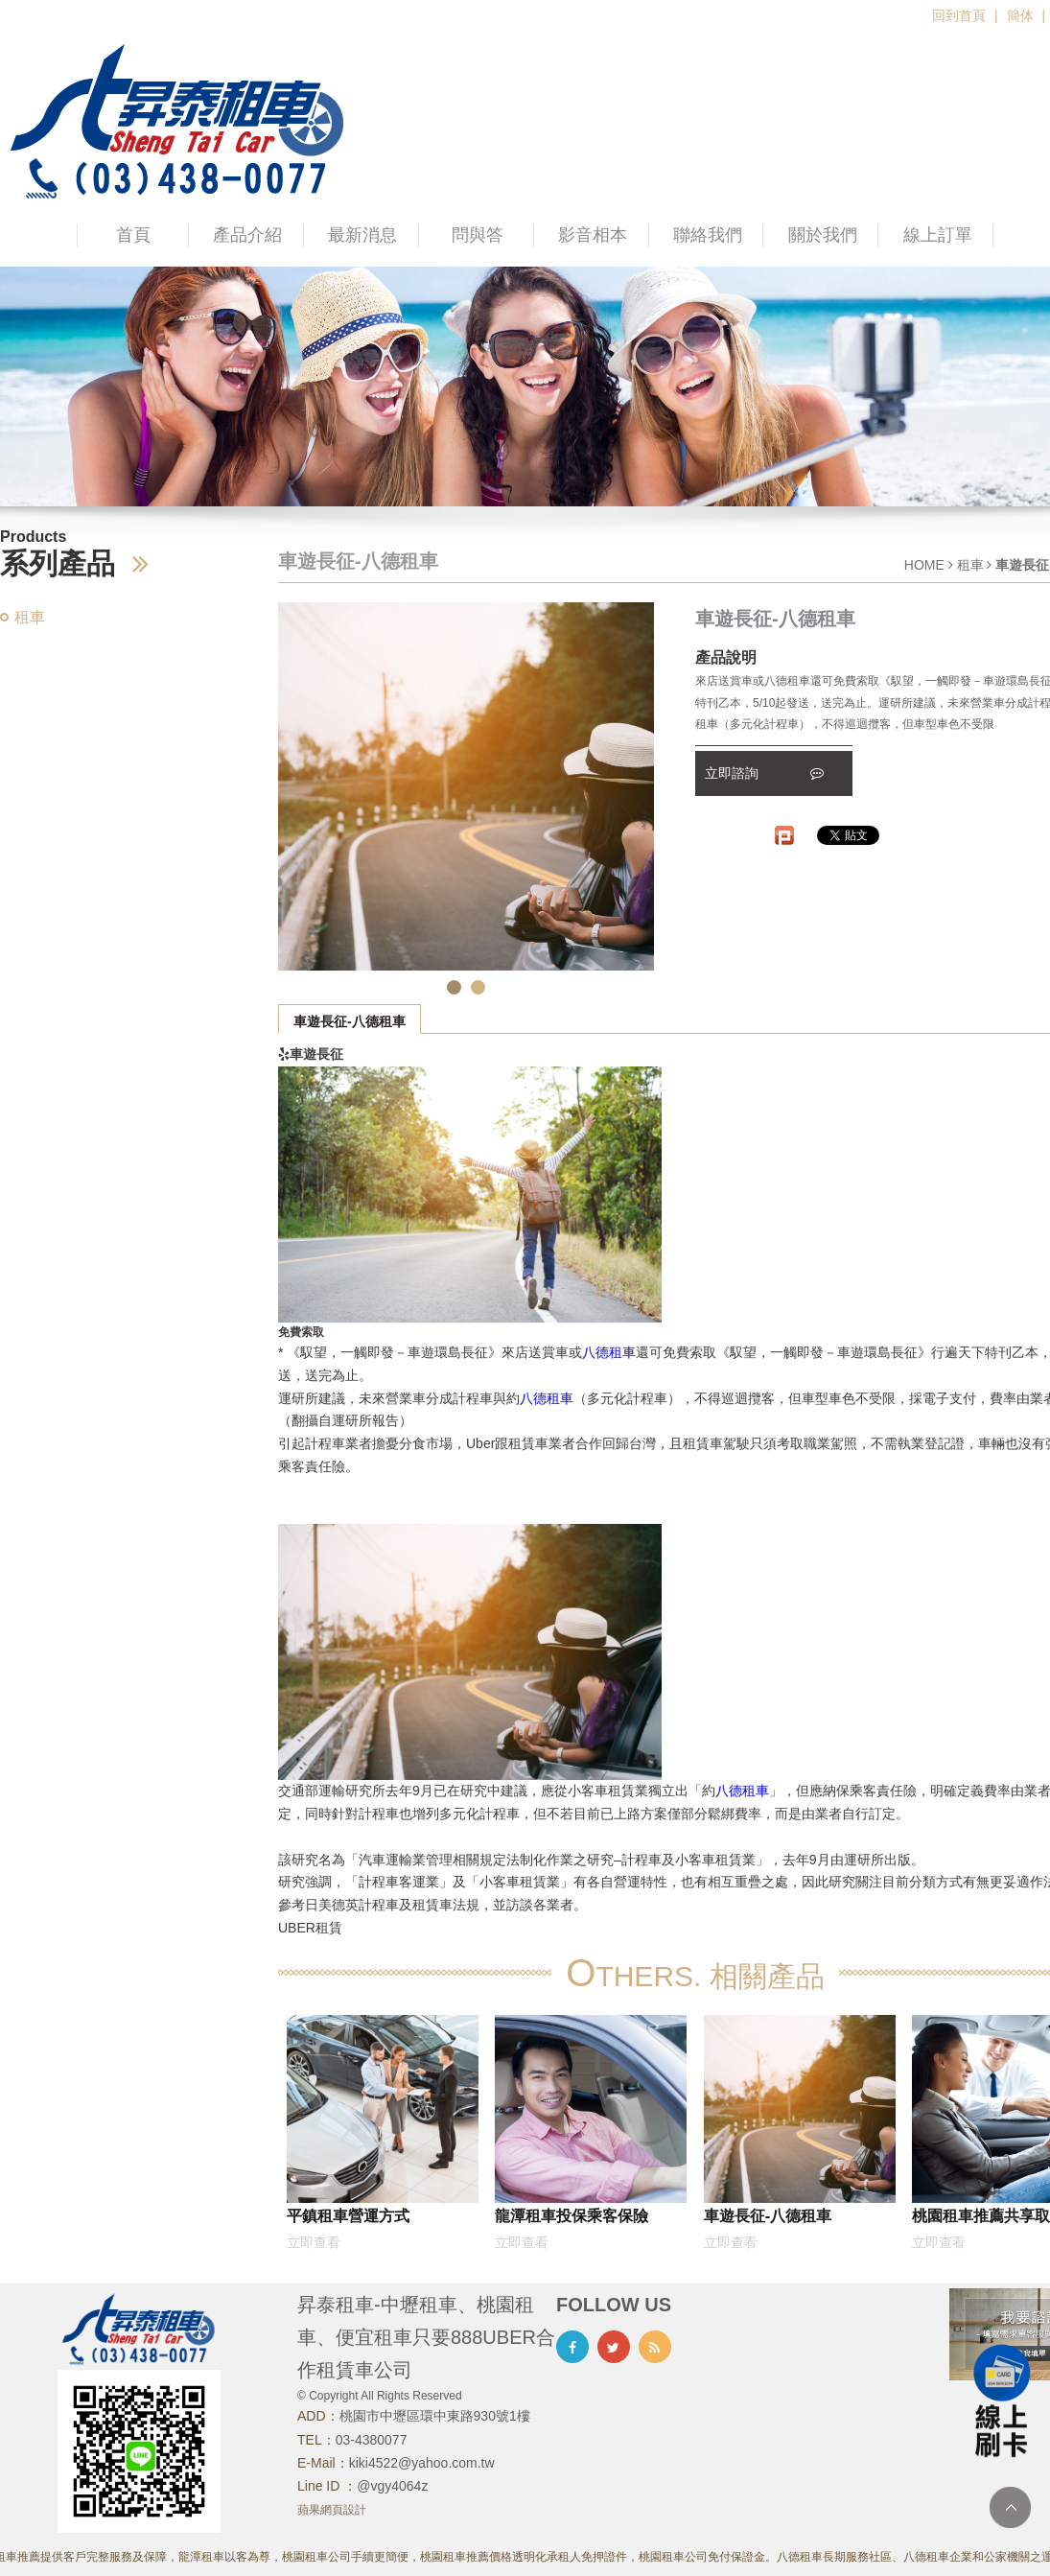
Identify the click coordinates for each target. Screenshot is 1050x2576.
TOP (1010, 2507)
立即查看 (313, 2242)
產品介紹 (247, 235)
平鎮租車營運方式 (348, 2215)
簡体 (1020, 15)
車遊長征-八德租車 (349, 1021)
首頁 (133, 235)
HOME (924, 565)
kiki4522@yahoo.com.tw (422, 2463)
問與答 (477, 235)
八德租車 (609, 1352)
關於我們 (822, 235)
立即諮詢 (764, 773)
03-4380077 (372, 2439)
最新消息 (362, 235)
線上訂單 (937, 235)
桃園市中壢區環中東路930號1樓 (434, 2416)
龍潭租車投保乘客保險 (571, 2215)
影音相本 (592, 235)
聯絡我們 (707, 235)
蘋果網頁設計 (331, 2510)
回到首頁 (959, 15)
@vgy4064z (392, 2486)
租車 (29, 617)
